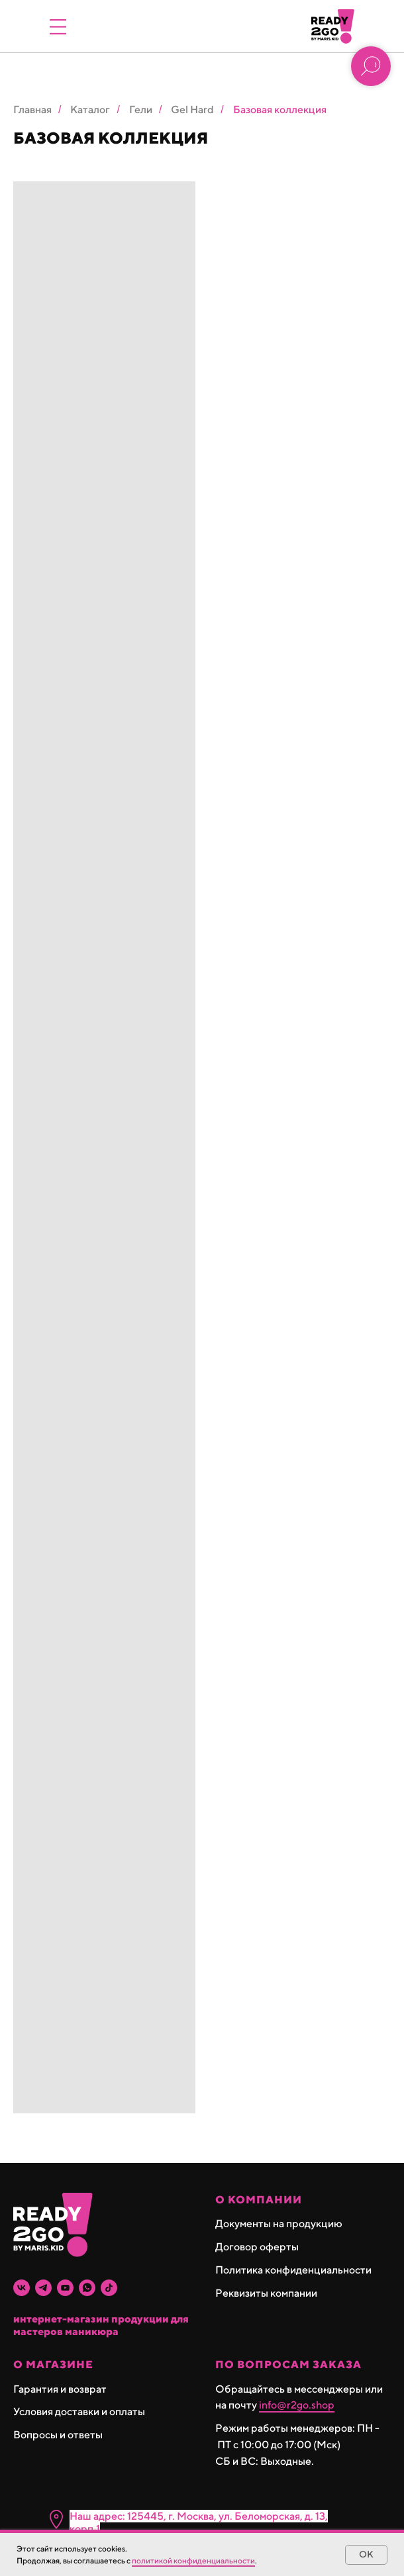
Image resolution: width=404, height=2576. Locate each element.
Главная (32, 109)
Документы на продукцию (278, 2223)
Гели (140, 109)
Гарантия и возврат (60, 2389)
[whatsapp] (87, 2287)
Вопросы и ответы (58, 2434)
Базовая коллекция (280, 109)
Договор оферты (257, 2246)
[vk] (21, 2287)
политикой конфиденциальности (193, 2560)
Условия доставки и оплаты (79, 2411)
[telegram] (43, 2287)
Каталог (90, 109)
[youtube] (65, 2287)
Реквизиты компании (266, 2293)
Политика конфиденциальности (293, 2270)
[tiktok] (109, 2287)
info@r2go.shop (296, 2405)
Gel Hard (192, 109)
